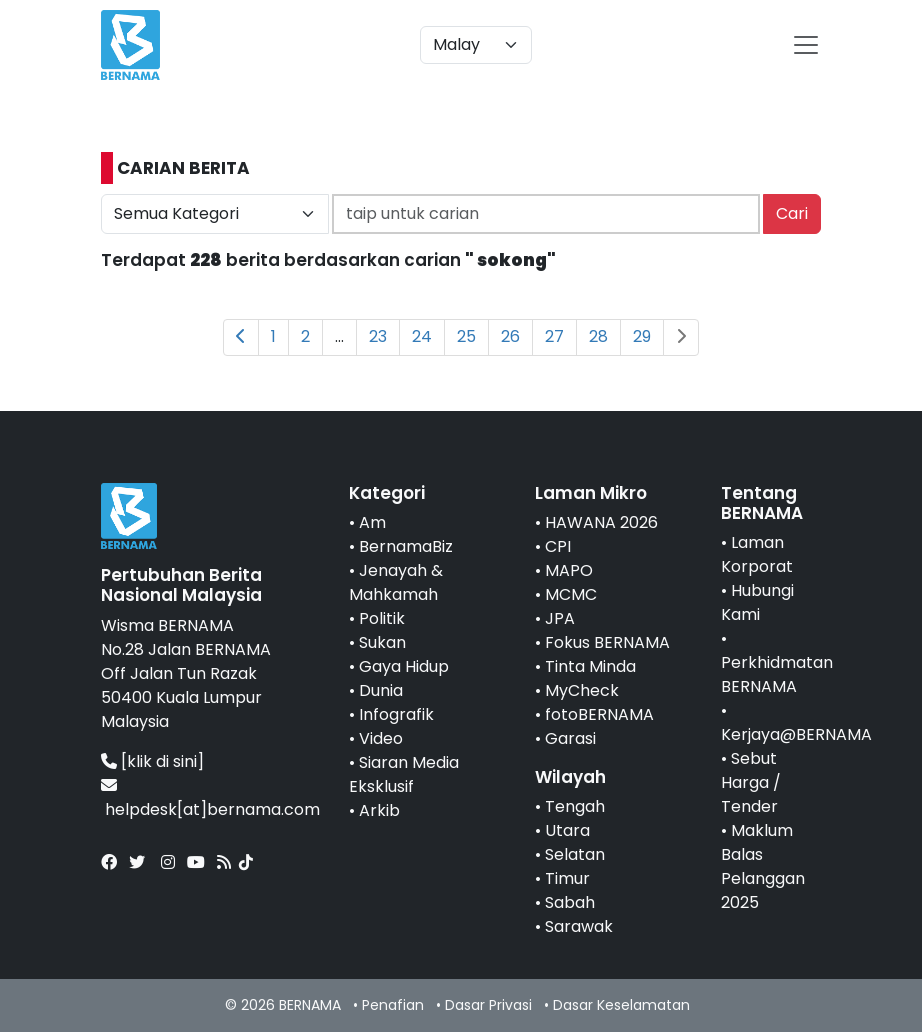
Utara (567, 830)
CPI (558, 546)
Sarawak (579, 926)
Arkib (379, 810)
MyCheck (582, 690)
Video (381, 738)
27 (554, 336)
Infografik (396, 714)
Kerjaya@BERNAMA (796, 734)
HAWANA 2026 (601, 522)
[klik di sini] (162, 761)
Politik (382, 618)
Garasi (570, 738)
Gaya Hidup (404, 666)
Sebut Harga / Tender (751, 782)
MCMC (571, 594)
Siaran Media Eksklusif (404, 774)
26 (510, 336)
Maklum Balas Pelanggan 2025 (763, 866)
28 (598, 336)
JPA (560, 618)
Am (372, 522)
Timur (567, 878)
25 (466, 336)
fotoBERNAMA (599, 714)
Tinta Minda (590, 666)
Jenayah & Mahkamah (396, 582)
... (339, 336)
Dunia (381, 690)
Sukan (382, 642)
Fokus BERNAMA (607, 642)
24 (422, 336)
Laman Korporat (757, 554)
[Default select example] (476, 45)
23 (378, 336)
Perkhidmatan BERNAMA (777, 674)
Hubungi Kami (757, 602)
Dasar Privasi (488, 1005)
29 (642, 336)
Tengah (575, 806)
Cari (792, 213)
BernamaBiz (406, 546)
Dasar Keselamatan (621, 1005)
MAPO (569, 570)
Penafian (393, 1005)
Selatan (575, 854)
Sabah (570, 902)
